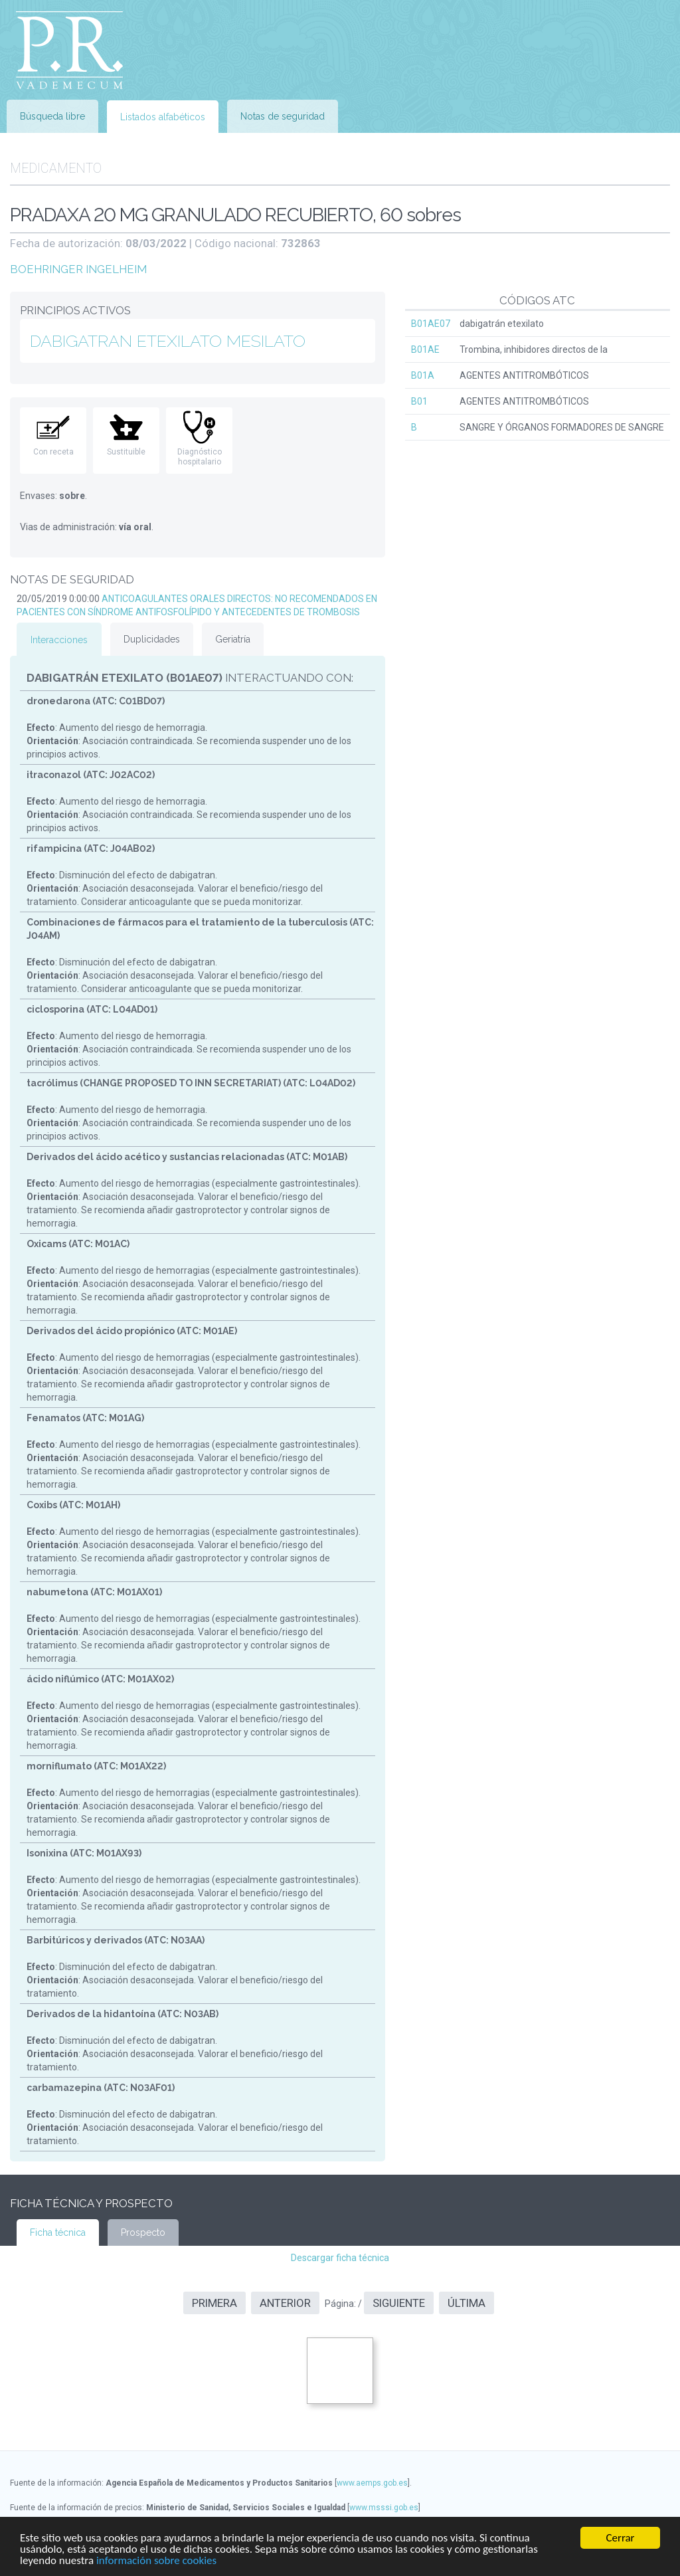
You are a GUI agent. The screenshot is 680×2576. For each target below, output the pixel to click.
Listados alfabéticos (162, 117)
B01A (422, 375)
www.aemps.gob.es (372, 2483)
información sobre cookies (156, 2561)
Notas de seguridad (282, 116)
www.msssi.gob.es (383, 2507)
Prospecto (143, 2232)
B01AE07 (430, 323)
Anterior (285, 2303)
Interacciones (59, 640)
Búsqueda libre (52, 116)
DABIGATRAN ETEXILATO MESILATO (167, 341)
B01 (419, 401)
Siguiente (399, 2303)
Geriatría (232, 639)
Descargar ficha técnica (340, 2257)
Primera (214, 2303)
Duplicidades (152, 639)
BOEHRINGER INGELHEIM (78, 269)
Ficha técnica (58, 2232)
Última (466, 2303)
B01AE (425, 349)
